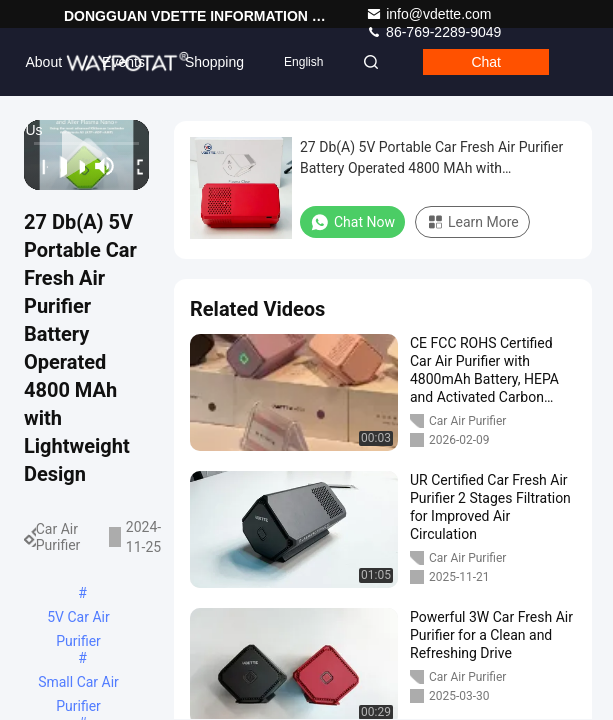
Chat (486, 62)
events (123, 62)
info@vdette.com (428, 14)
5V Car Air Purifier (78, 619)
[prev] (39, 166)
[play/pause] (57, 166)
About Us (43, 75)
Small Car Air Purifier (78, 684)
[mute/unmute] (105, 166)
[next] (76, 166)
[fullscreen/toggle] (134, 166)
